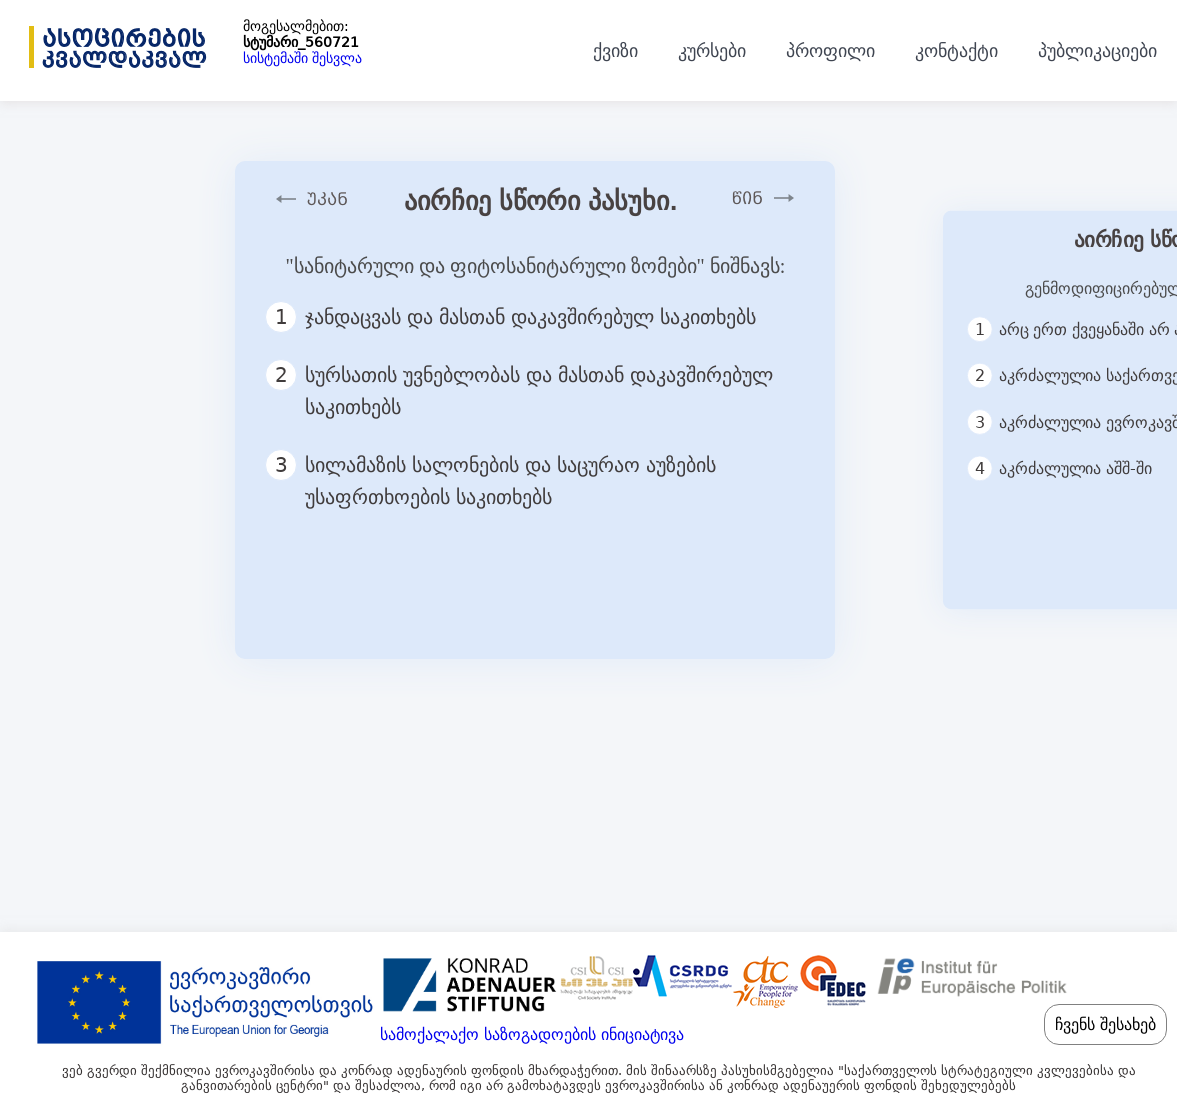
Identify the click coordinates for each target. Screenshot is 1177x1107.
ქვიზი (615, 50)
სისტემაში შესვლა (302, 58)
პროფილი (830, 50)
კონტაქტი (956, 50)
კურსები (712, 50)
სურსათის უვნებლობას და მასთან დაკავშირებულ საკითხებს (519, 389)
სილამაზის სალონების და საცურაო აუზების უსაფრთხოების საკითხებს (490, 479)
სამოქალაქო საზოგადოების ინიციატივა (532, 1034)
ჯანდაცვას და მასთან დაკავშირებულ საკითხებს (519, 317)
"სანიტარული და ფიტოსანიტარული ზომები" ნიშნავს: (535, 266)
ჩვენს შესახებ (1105, 1024)
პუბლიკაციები (1097, 50)
